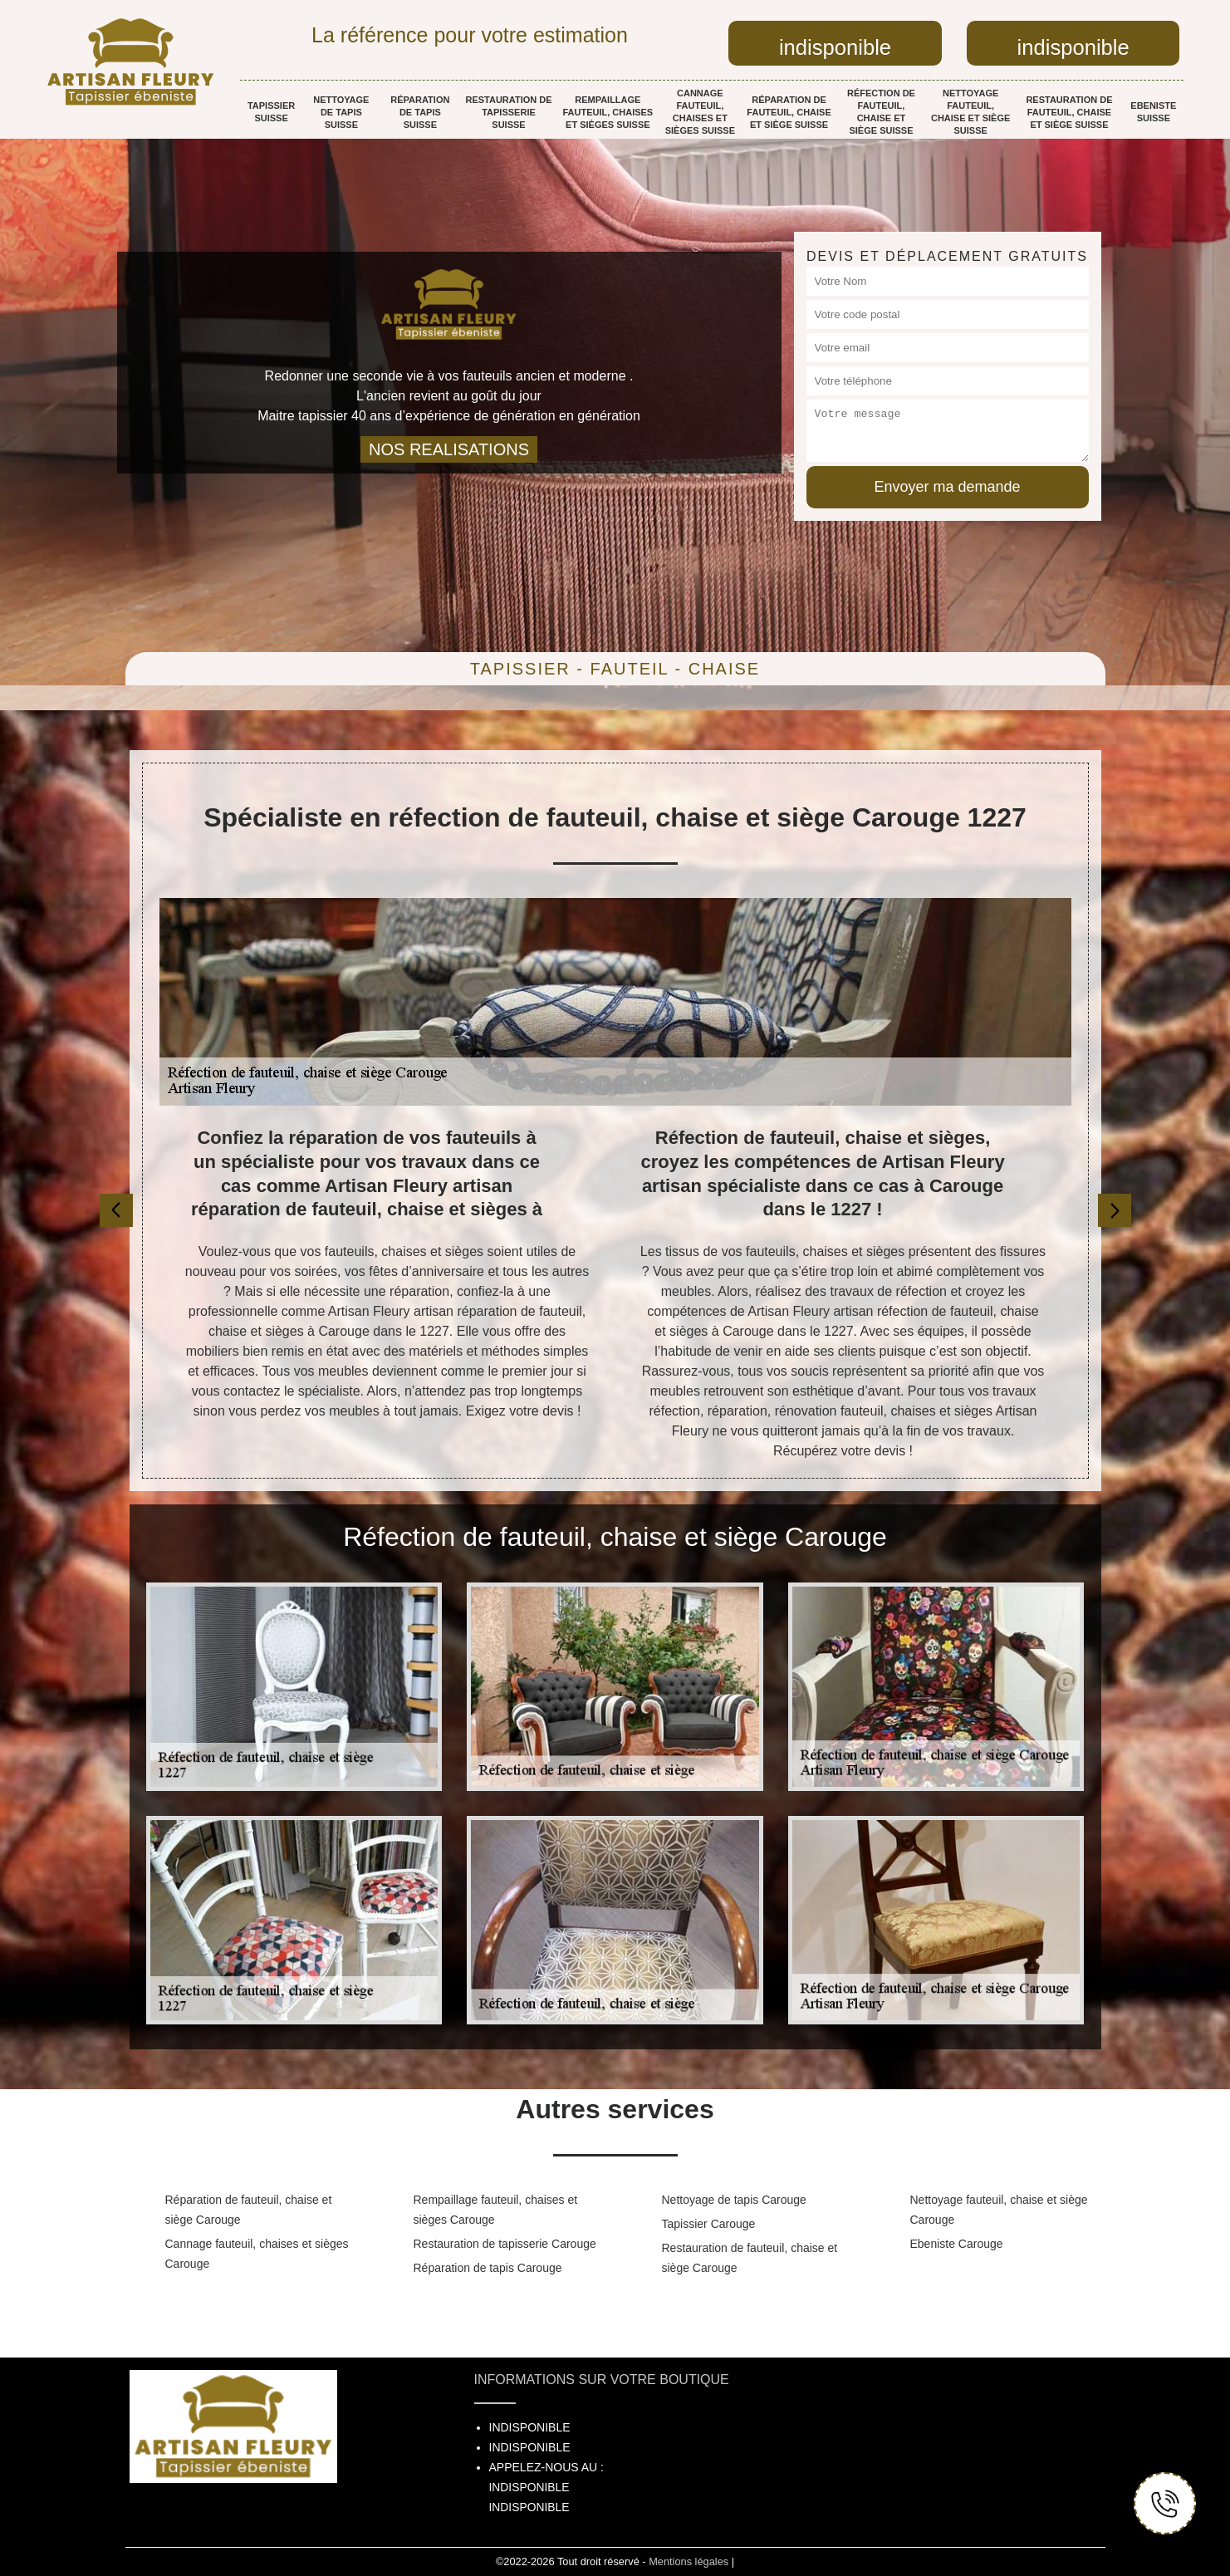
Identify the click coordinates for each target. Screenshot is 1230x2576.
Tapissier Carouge (709, 2223)
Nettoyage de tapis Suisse (341, 112)
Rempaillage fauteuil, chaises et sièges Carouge (496, 2209)
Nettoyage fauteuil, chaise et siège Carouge (999, 2209)
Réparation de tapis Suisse (419, 112)
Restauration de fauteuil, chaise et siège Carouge (750, 2257)
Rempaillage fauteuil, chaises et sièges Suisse (607, 112)
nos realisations (449, 449)
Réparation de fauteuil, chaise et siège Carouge (248, 2209)
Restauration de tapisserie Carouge (505, 2243)
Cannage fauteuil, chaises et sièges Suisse (700, 111)
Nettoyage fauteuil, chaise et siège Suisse (970, 111)
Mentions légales (688, 2561)
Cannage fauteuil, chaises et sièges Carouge (257, 2253)
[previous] (116, 1210)
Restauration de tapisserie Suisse (508, 112)
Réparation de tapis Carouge (488, 2267)
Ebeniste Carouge (956, 2243)
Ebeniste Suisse (1153, 112)
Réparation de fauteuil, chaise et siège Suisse (789, 112)
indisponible (835, 47)
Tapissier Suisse (271, 112)
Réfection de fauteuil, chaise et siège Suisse (881, 111)
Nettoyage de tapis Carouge (734, 2199)
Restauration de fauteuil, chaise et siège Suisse (1069, 112)
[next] (1114, 1210)
